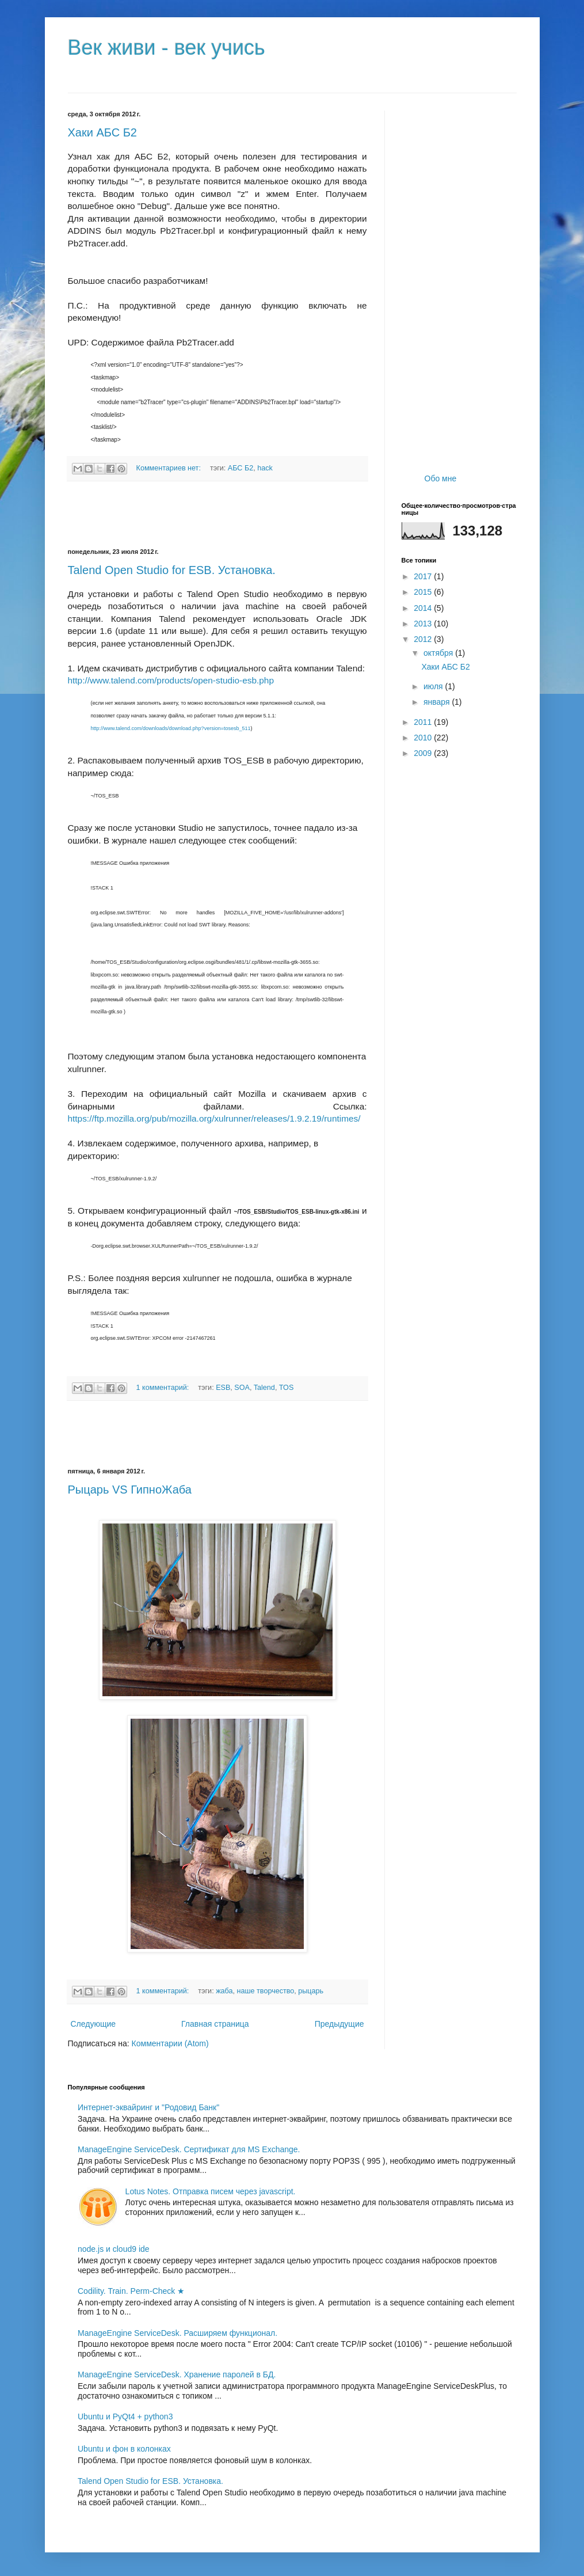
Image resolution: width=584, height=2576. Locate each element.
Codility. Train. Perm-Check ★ (131, 2291)
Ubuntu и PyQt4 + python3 (125, 2416)
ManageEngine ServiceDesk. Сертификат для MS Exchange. (189, 2149)
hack (265, 468)
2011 (424, 722)
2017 (424, 576)
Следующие (93, 2023)
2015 (424, 591)
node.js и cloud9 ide (114, 2249)
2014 (424, 608)
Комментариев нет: (169, 468)
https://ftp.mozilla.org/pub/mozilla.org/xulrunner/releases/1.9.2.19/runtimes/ (214, 1118)
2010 (424, 737)
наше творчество (266, 1991)
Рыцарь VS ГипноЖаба (130, 1489)
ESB (223, 1388)
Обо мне (441, 478)
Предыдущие (339, 2023)
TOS (286, 1388)
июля (434, 686)
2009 (424, 753)
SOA (242, 1388)
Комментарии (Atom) (170, 2043)
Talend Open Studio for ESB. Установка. (172, 570)
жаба (224, 1991)
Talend (264, 1388)
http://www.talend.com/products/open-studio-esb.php (171, 680)
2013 (424, 623)
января (437, 701)
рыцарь (310, 1991)
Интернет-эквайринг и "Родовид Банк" (148, 2107)
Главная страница (215, 2023)
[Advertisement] (217, 514)
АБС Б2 (240, 468)
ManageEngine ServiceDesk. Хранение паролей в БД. (177, 2374)
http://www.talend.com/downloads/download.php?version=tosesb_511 (171, 728)
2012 (424, 639)
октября (439, 653)
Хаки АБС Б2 (102, 132)
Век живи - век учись (166, 47)
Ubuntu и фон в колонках (124, 2448)
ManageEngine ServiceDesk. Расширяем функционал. (177, 2333)
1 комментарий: (163, 1388)
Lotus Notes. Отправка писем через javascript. (210, 2191)
